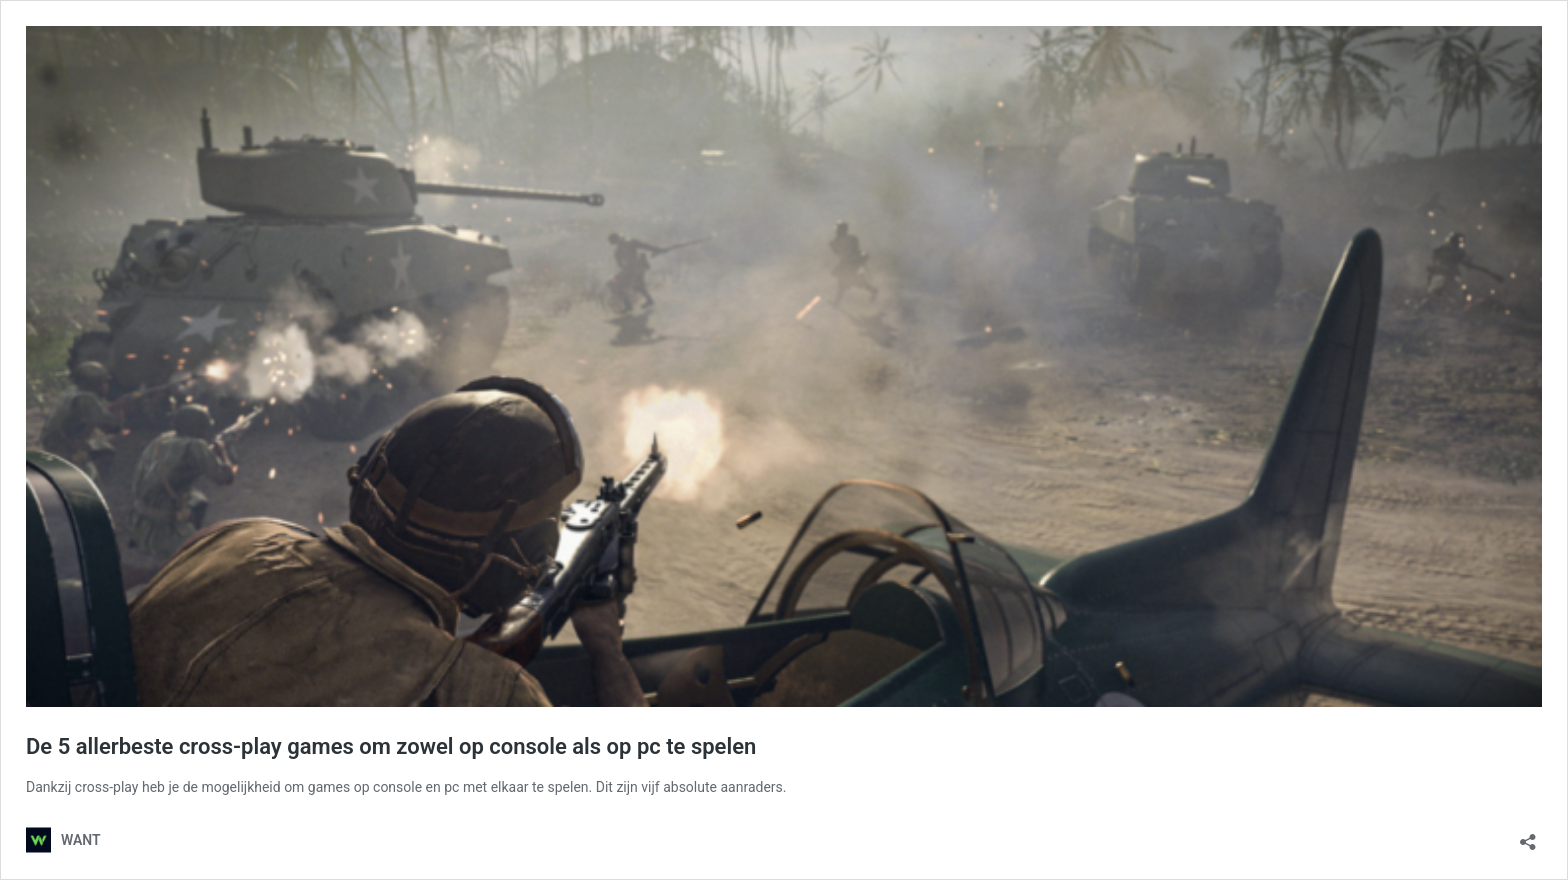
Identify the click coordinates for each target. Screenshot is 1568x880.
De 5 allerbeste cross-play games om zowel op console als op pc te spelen (391, 746)
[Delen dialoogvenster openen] (1528, 835)
